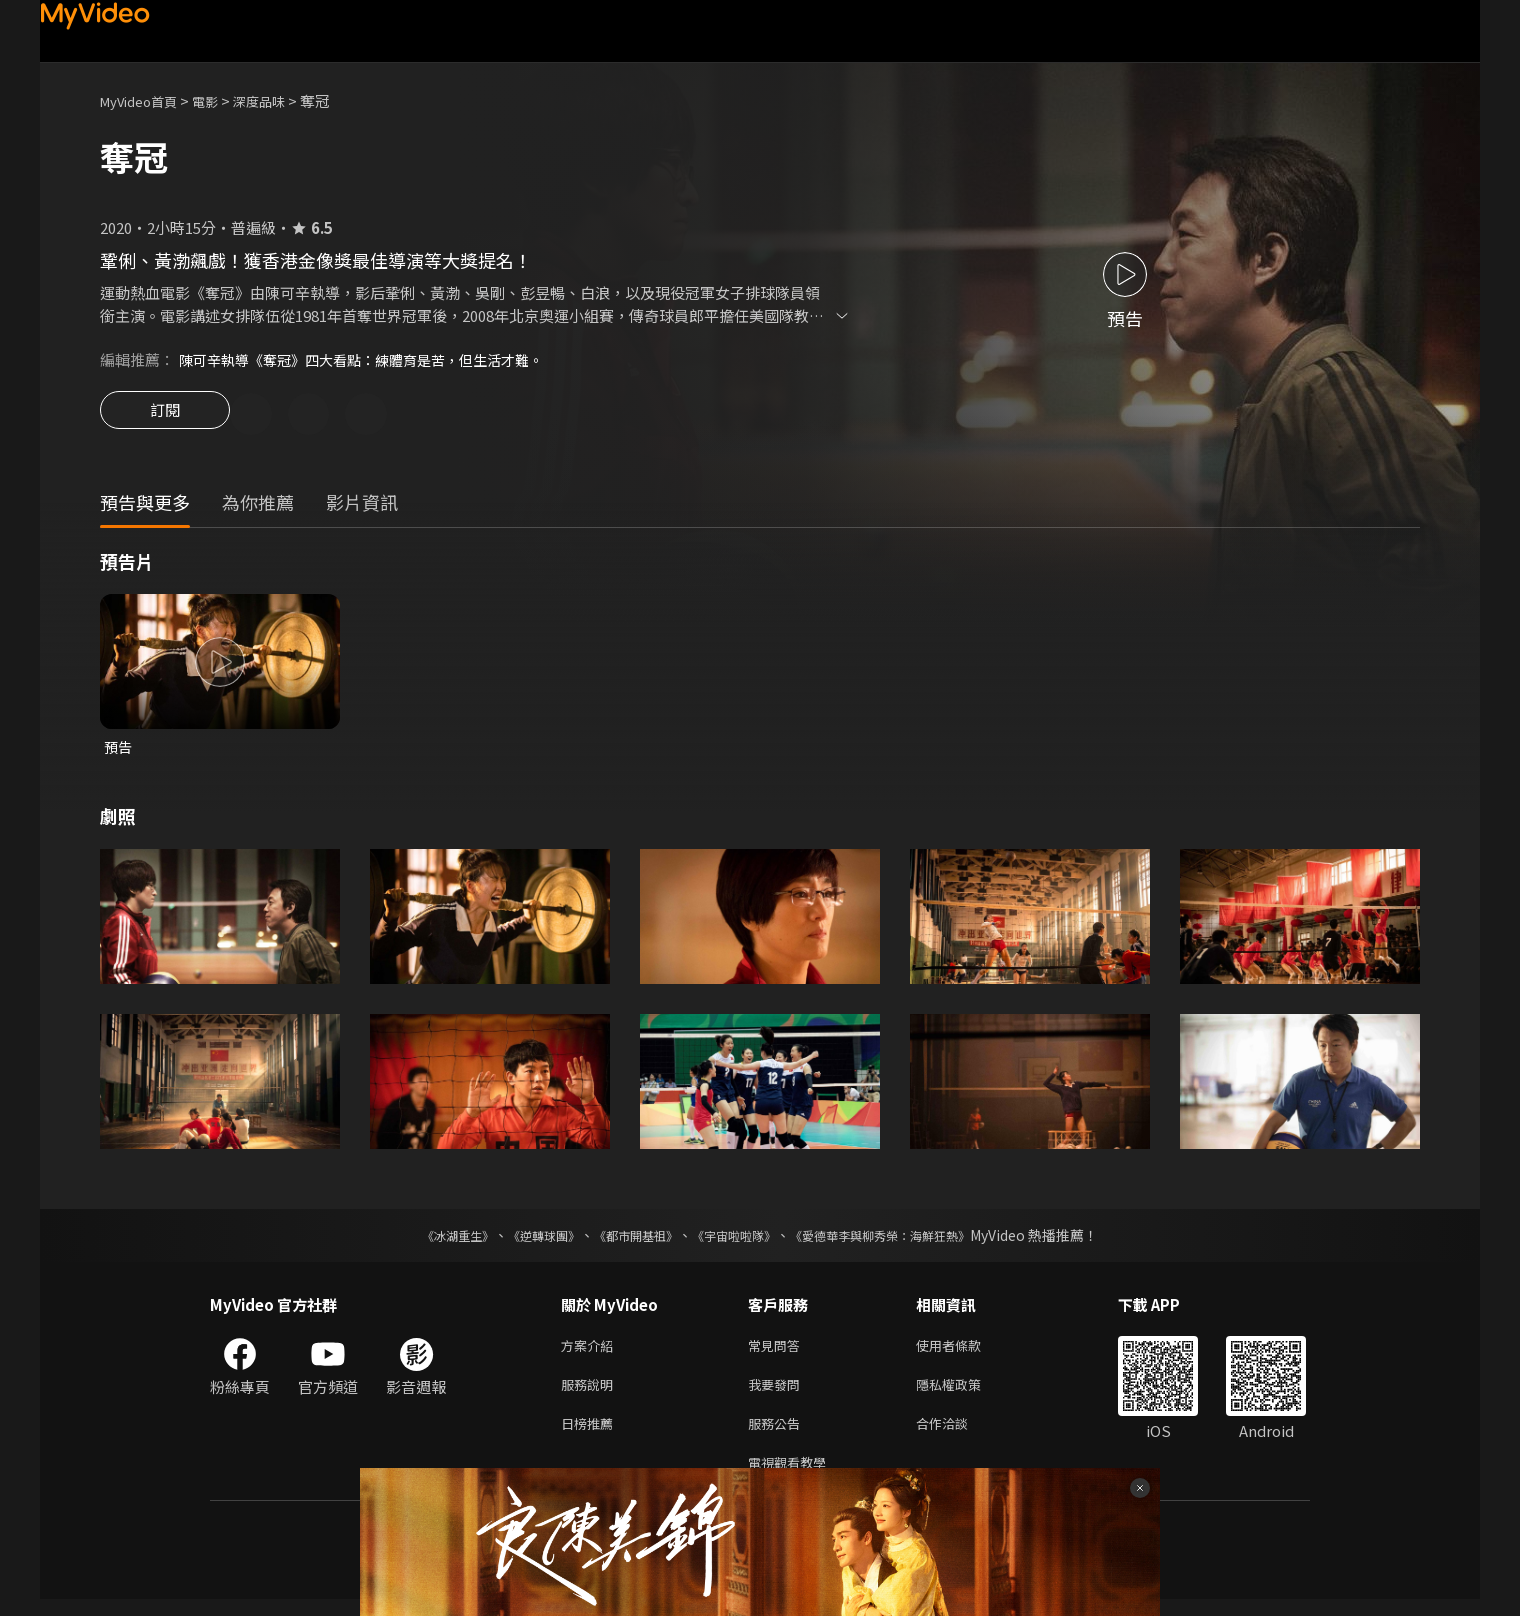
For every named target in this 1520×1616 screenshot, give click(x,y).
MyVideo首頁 (145, 100)
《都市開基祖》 (626, 1240)
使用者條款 (965, 1351)
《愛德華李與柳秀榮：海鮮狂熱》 (906, 1240)
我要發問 (778, 1393)
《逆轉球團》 (521, 1240)
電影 (221, 100)
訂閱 (165, 416)
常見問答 (778, 1351)
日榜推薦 (591, 1435)
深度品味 (281, 100)
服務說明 (591, 1393)
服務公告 (778, 1435)
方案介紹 (591, 1351)
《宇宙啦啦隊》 (738, 1240)
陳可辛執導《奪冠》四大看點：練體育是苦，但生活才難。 (374, 359)
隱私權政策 (965, 1393)
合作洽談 (958, 1435)
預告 (119, 750)
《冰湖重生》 (423, 1240)
